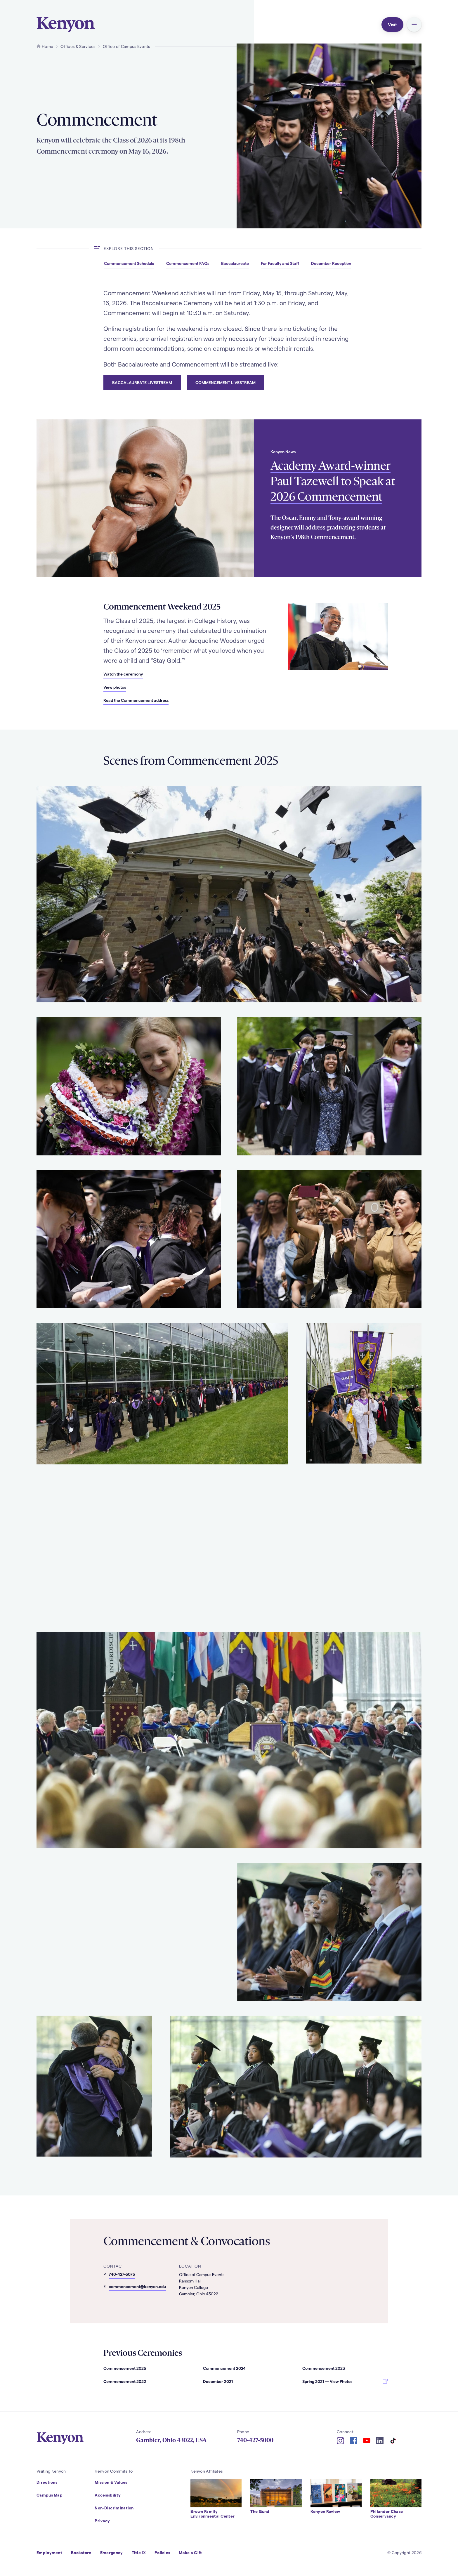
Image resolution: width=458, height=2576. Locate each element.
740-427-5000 (255, 2440)
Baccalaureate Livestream (142, 382)
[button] (414, 24)
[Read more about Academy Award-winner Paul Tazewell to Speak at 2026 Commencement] (145, 498)
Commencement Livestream (225, 382)
